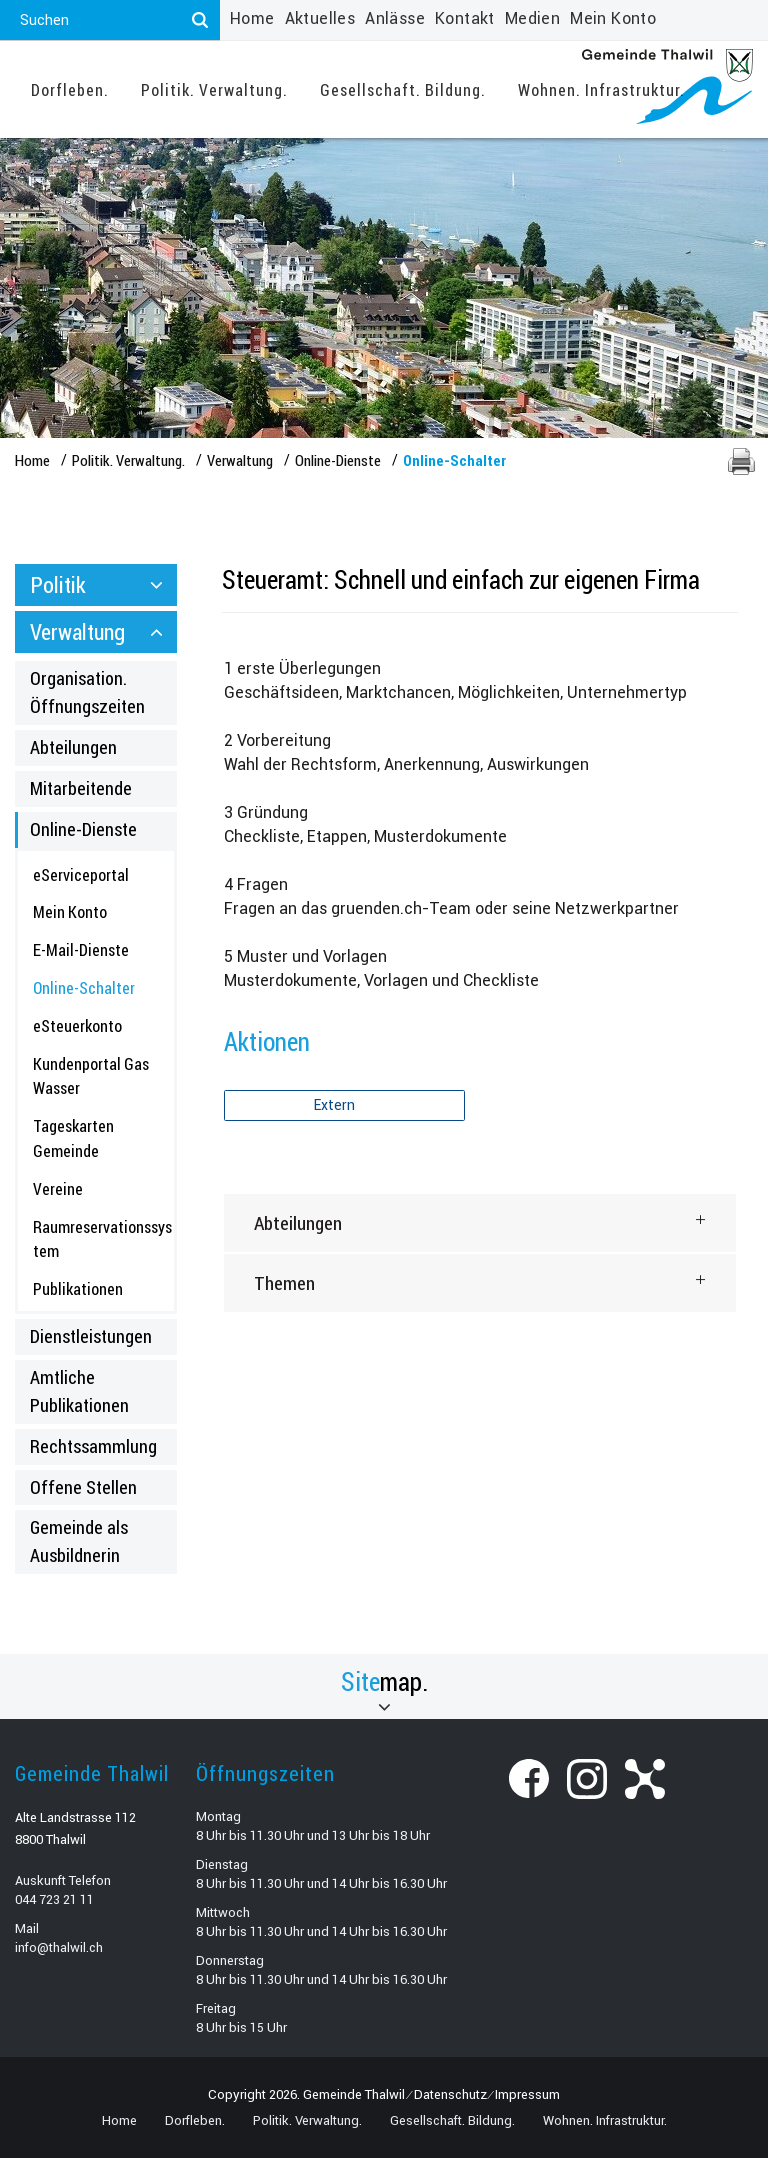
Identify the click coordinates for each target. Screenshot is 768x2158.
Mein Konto (613, 18)
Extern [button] (336, 1105)
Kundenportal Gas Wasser (91, 1076)
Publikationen (78, 1288)
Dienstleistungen (91, 1336)
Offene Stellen (83, 1487)
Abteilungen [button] (298, 1222)
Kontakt (465, 18)
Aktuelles (320, 18)
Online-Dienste (83, 829)
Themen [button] (284, 1282)
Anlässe (395, 18)
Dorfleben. (70, 89)
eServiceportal (81, 874)
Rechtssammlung (93, 1446)
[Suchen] (200, 20)
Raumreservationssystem (102, 1239)
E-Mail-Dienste (81, 949)
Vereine (58, 1188)
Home (252, 18)
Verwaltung (77, 631)
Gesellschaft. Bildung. (403, 89)
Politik (58, 584)
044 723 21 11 (54, 1899)
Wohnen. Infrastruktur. (601, 89)
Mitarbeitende (81, 788)
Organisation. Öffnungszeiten (87, 692)
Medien (532, 18)
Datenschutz (450, 2094)
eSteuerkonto (77, 1025)
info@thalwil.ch (59, 1947)
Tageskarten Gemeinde (73, 1138)
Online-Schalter (103, 987)
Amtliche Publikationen (79, 1391)
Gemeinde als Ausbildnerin (79, 1541)
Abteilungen (73, 747)
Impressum (527, 2094)
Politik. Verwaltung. (214, 89)
